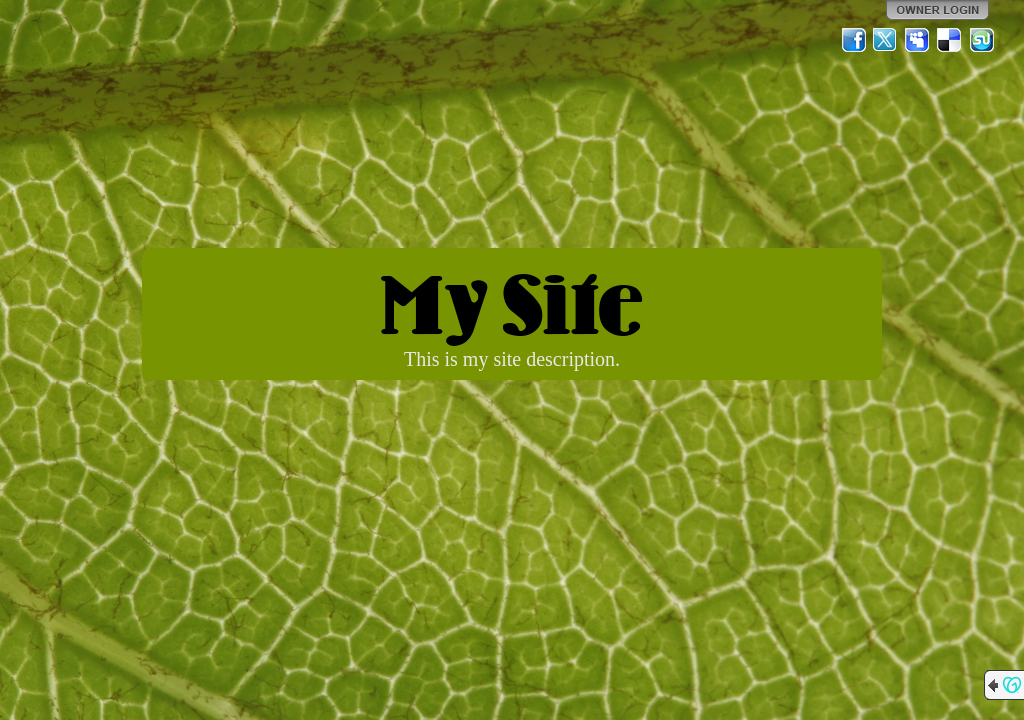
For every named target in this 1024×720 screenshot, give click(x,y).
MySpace (918, 40)
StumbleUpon (982, 40)
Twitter (886, 40)
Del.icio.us (950, 40)
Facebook (854, 40)
